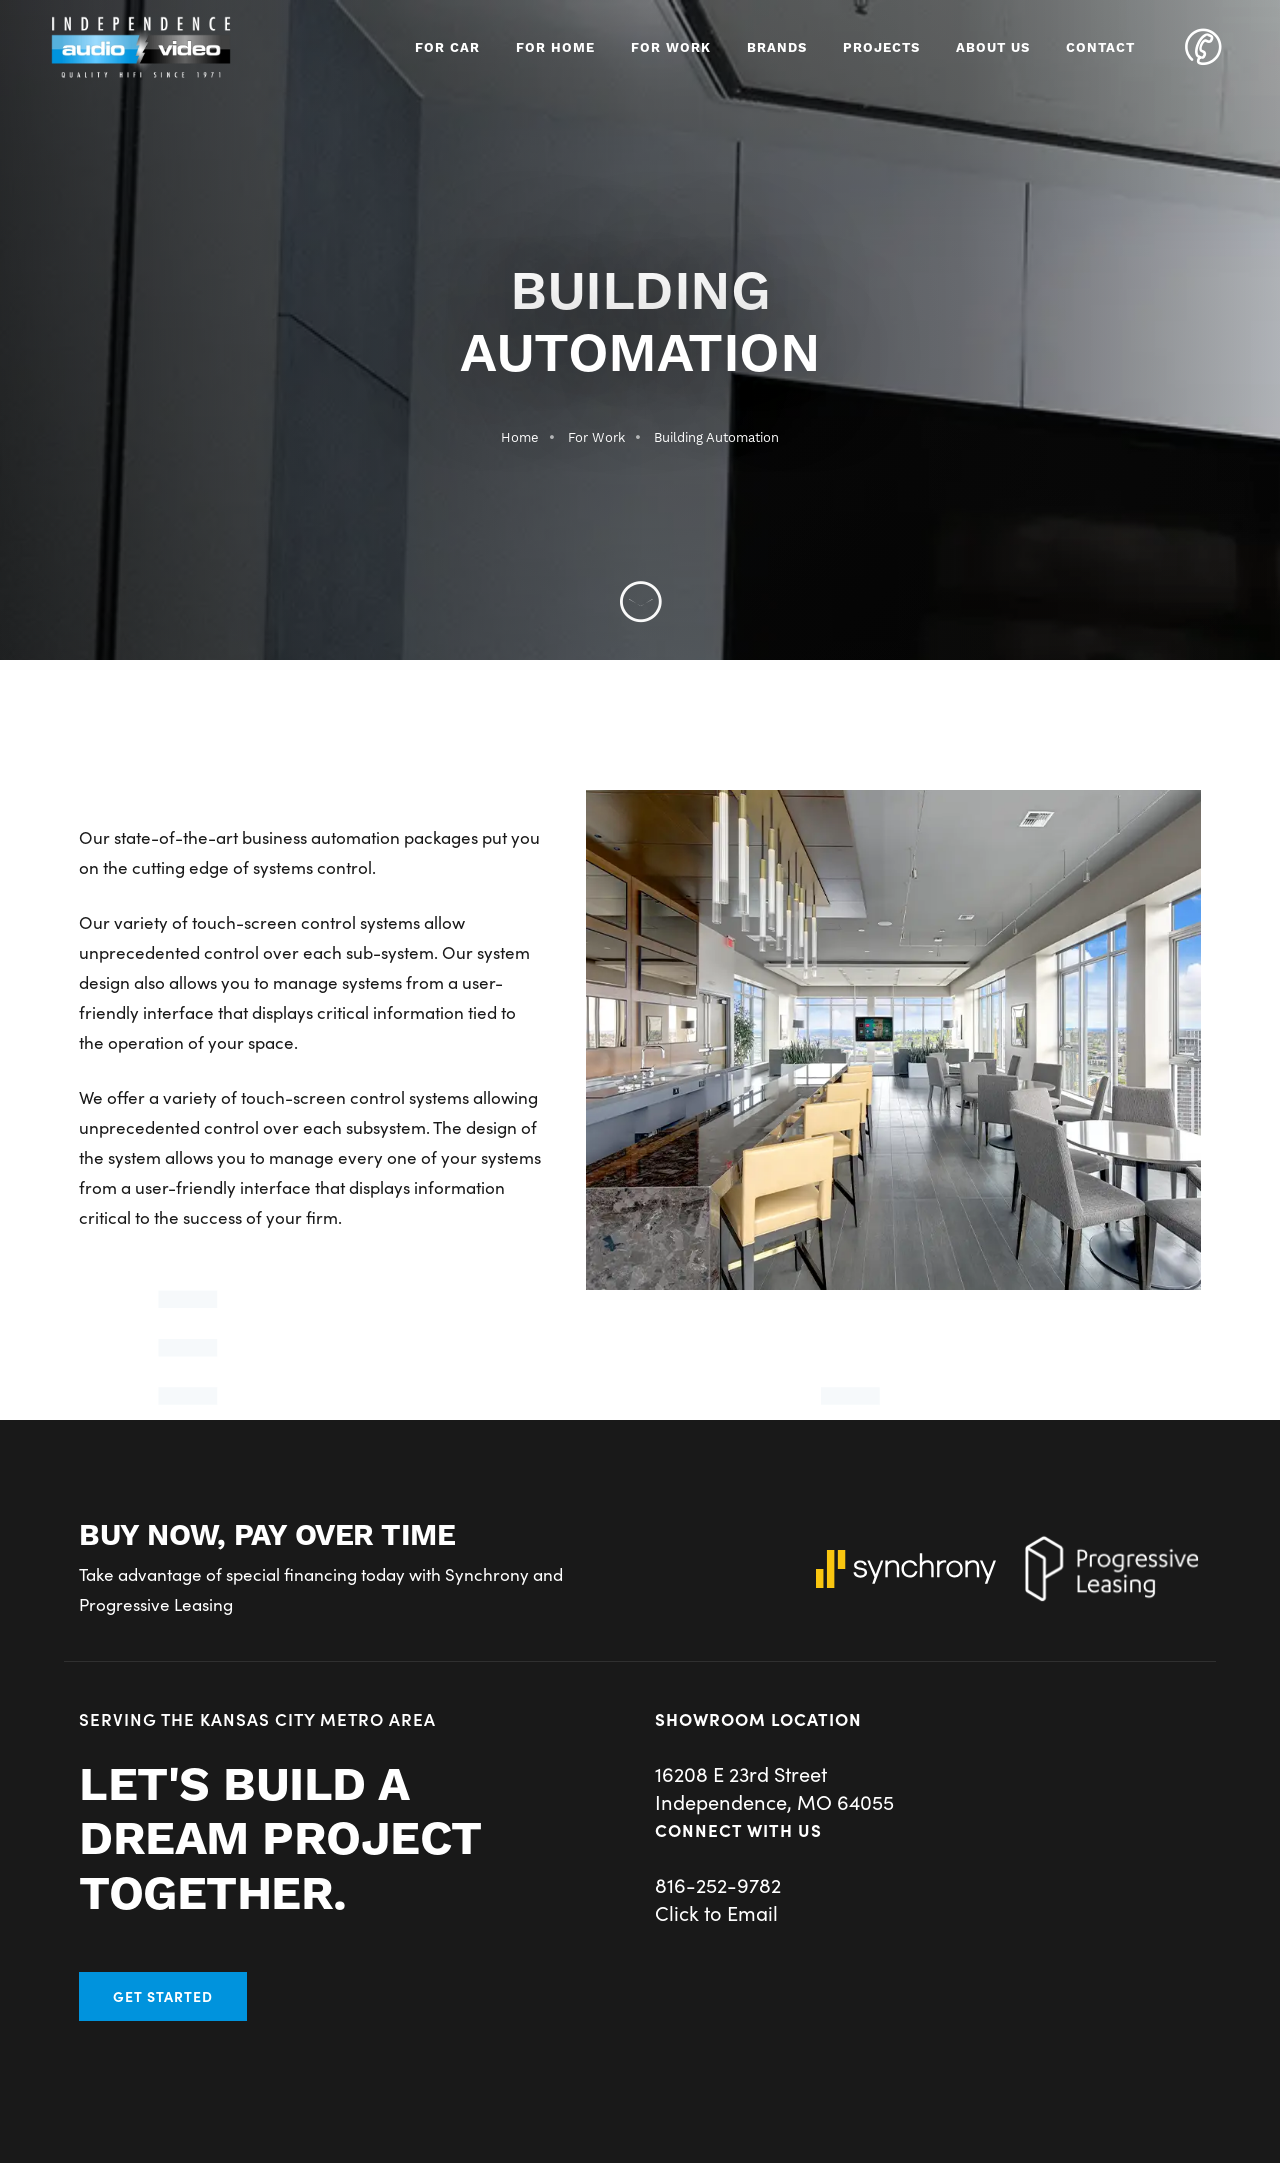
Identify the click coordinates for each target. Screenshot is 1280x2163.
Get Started (163, 1996)
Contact (1100, 48)
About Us (993, 48)
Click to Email (716, 1912)
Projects (881, 48)
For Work (671, 48)
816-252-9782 (718, 1884)
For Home (555, 48)
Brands (777, 48)
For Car (447, 48)
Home (520, 438)
